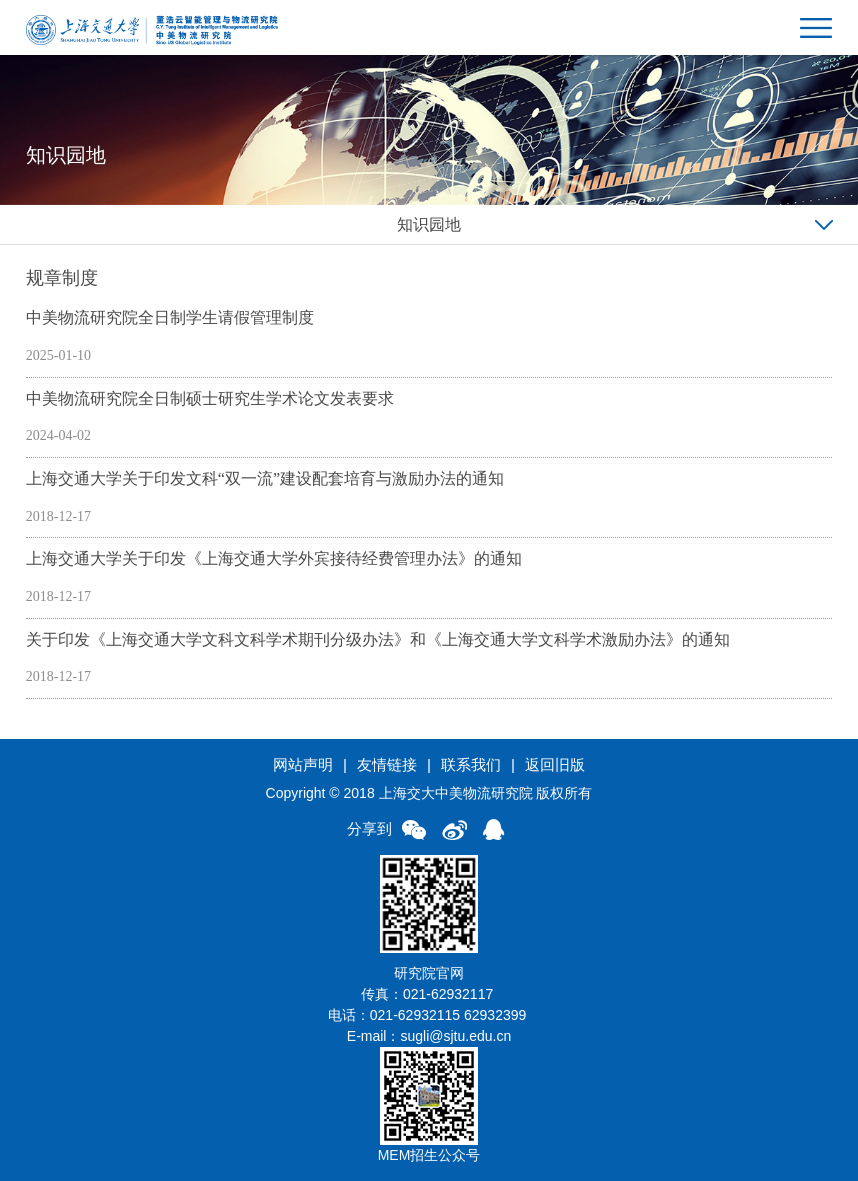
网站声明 (303, 764)
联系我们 (471, 764)
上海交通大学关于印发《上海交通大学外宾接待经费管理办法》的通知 (274, 558)
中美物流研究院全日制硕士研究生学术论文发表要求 (210, 398)
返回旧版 (555, 764)
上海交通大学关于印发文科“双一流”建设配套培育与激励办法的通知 (265, 478)
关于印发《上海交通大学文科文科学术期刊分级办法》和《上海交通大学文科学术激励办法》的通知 (378, 639)
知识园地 (429, 224)
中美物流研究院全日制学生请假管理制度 (170, 317)
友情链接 (387, 764)
